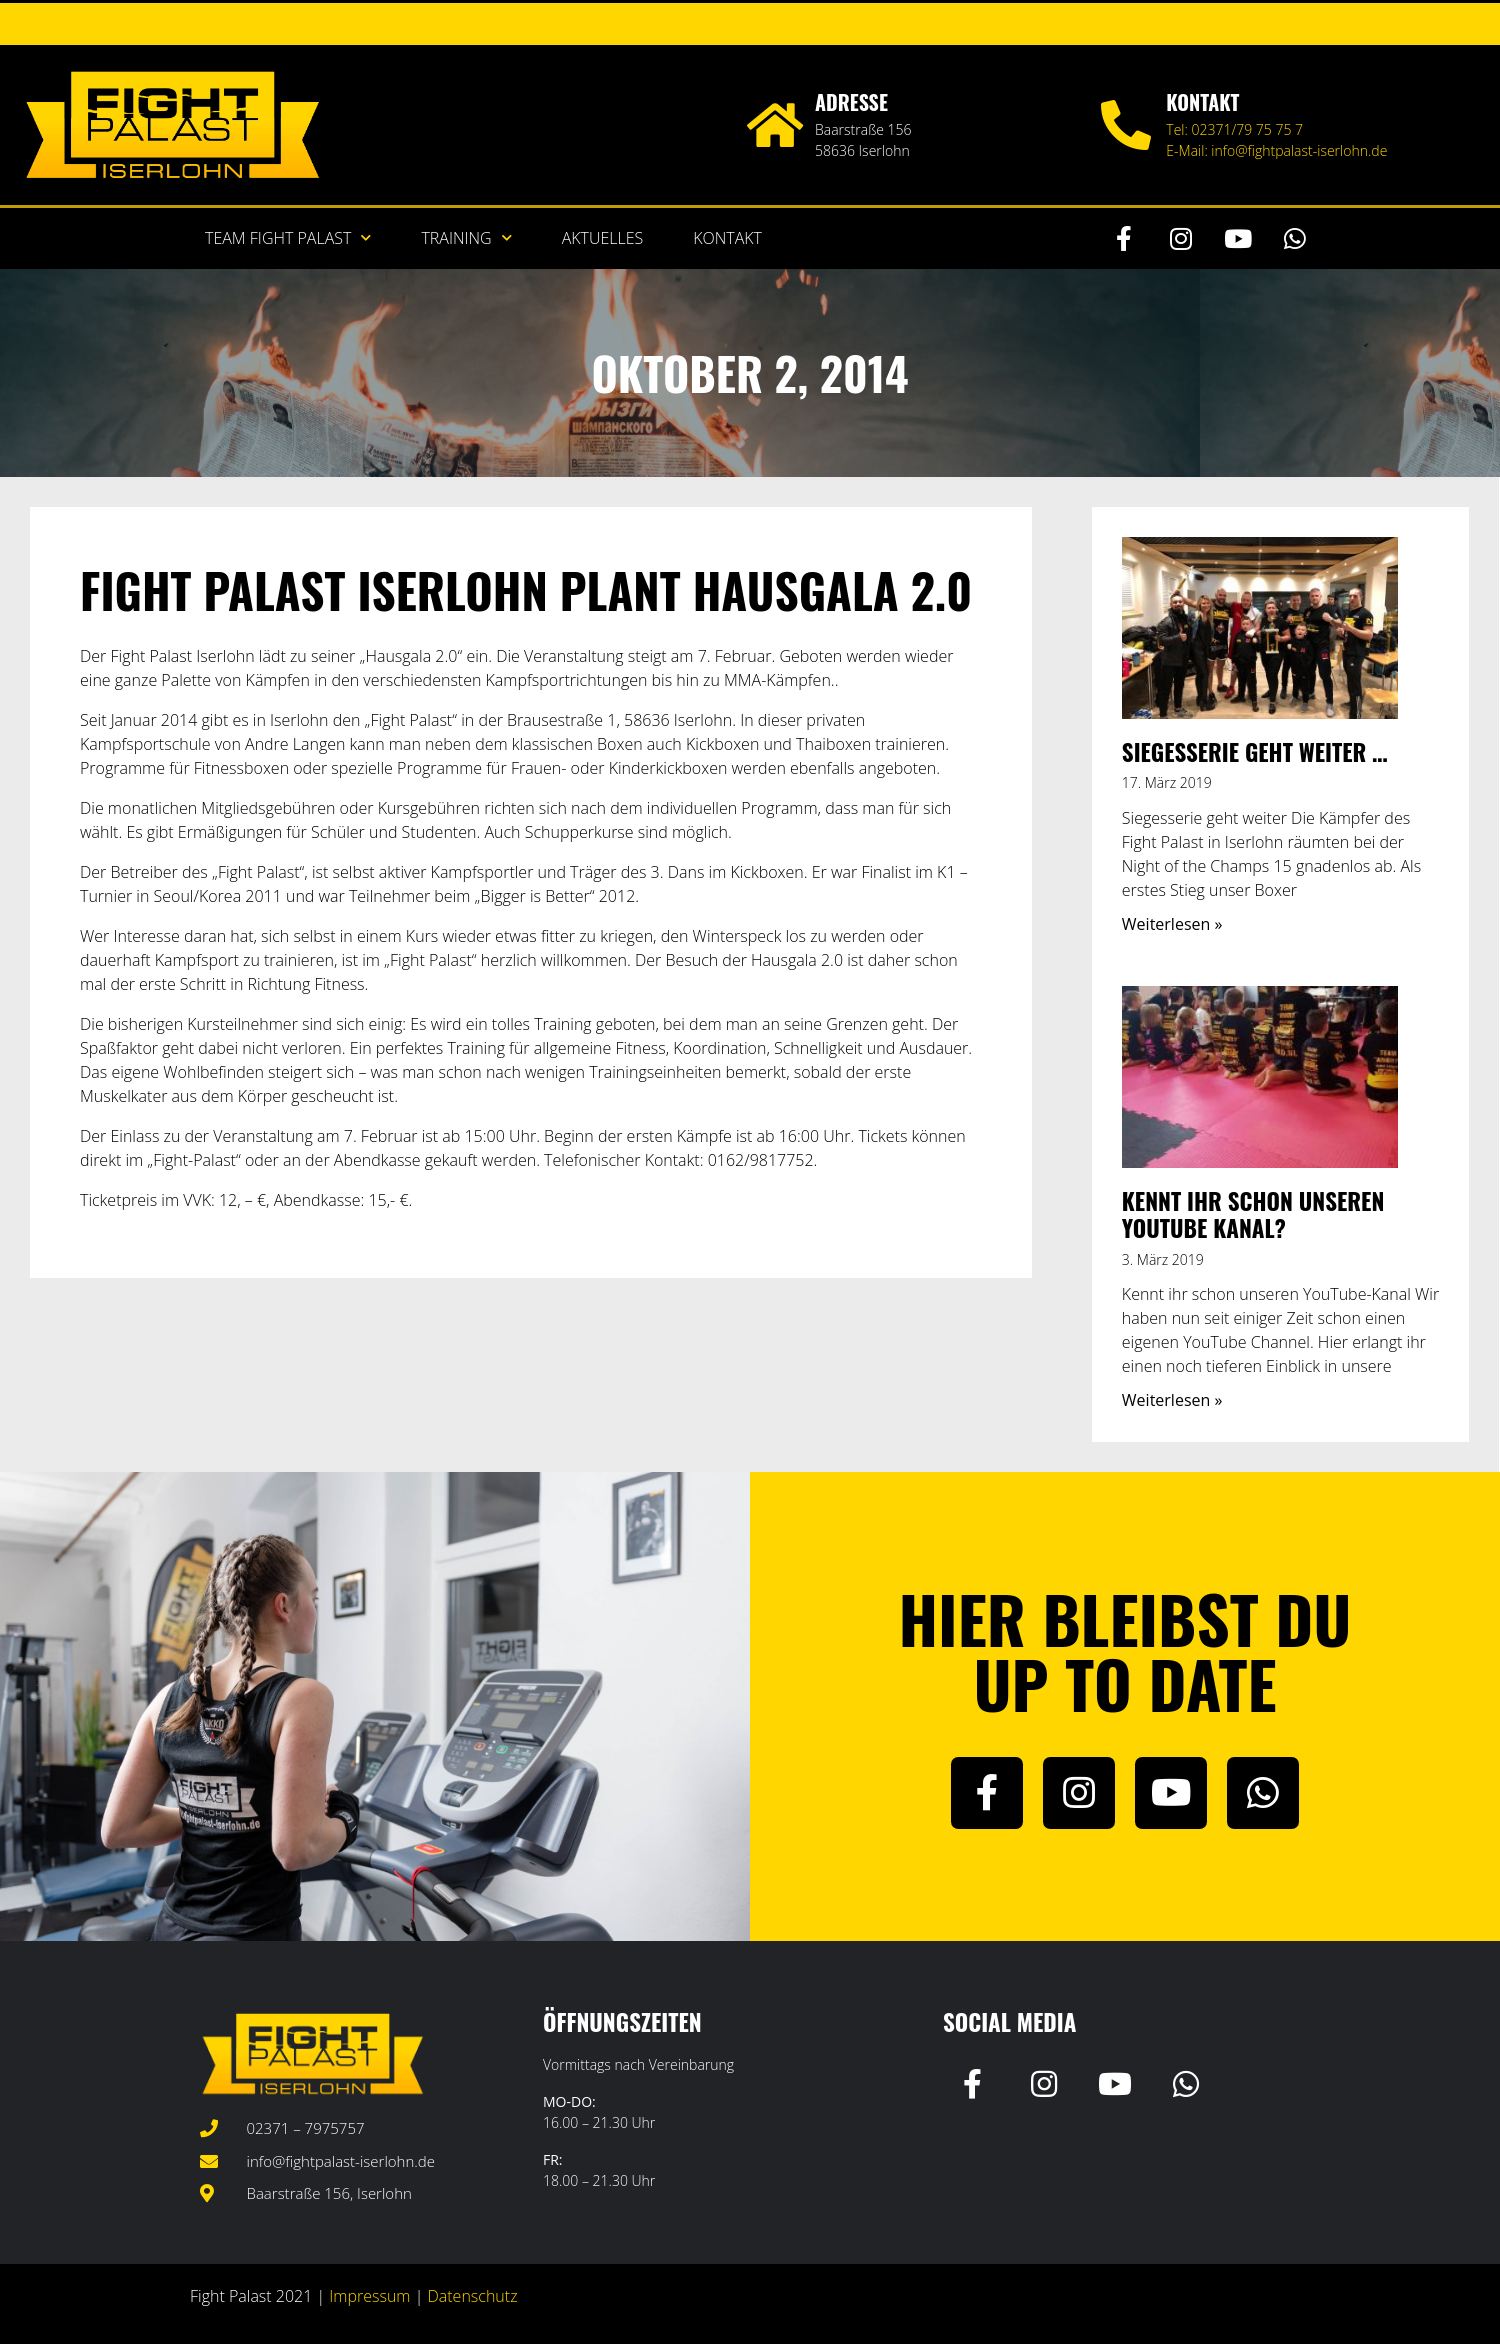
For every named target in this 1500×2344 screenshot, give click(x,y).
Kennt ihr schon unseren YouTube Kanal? (1253, 1215)
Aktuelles (603, 238)
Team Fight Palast (288, 237)
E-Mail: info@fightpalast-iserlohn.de (1276, 150)
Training (466, 237)
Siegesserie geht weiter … (1255, 752)
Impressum (369, 2296)
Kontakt (727, 238)
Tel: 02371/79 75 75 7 (1234, 129)
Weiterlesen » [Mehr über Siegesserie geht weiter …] (1172, 924)
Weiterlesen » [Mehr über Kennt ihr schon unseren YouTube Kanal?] (1172, 1400)
